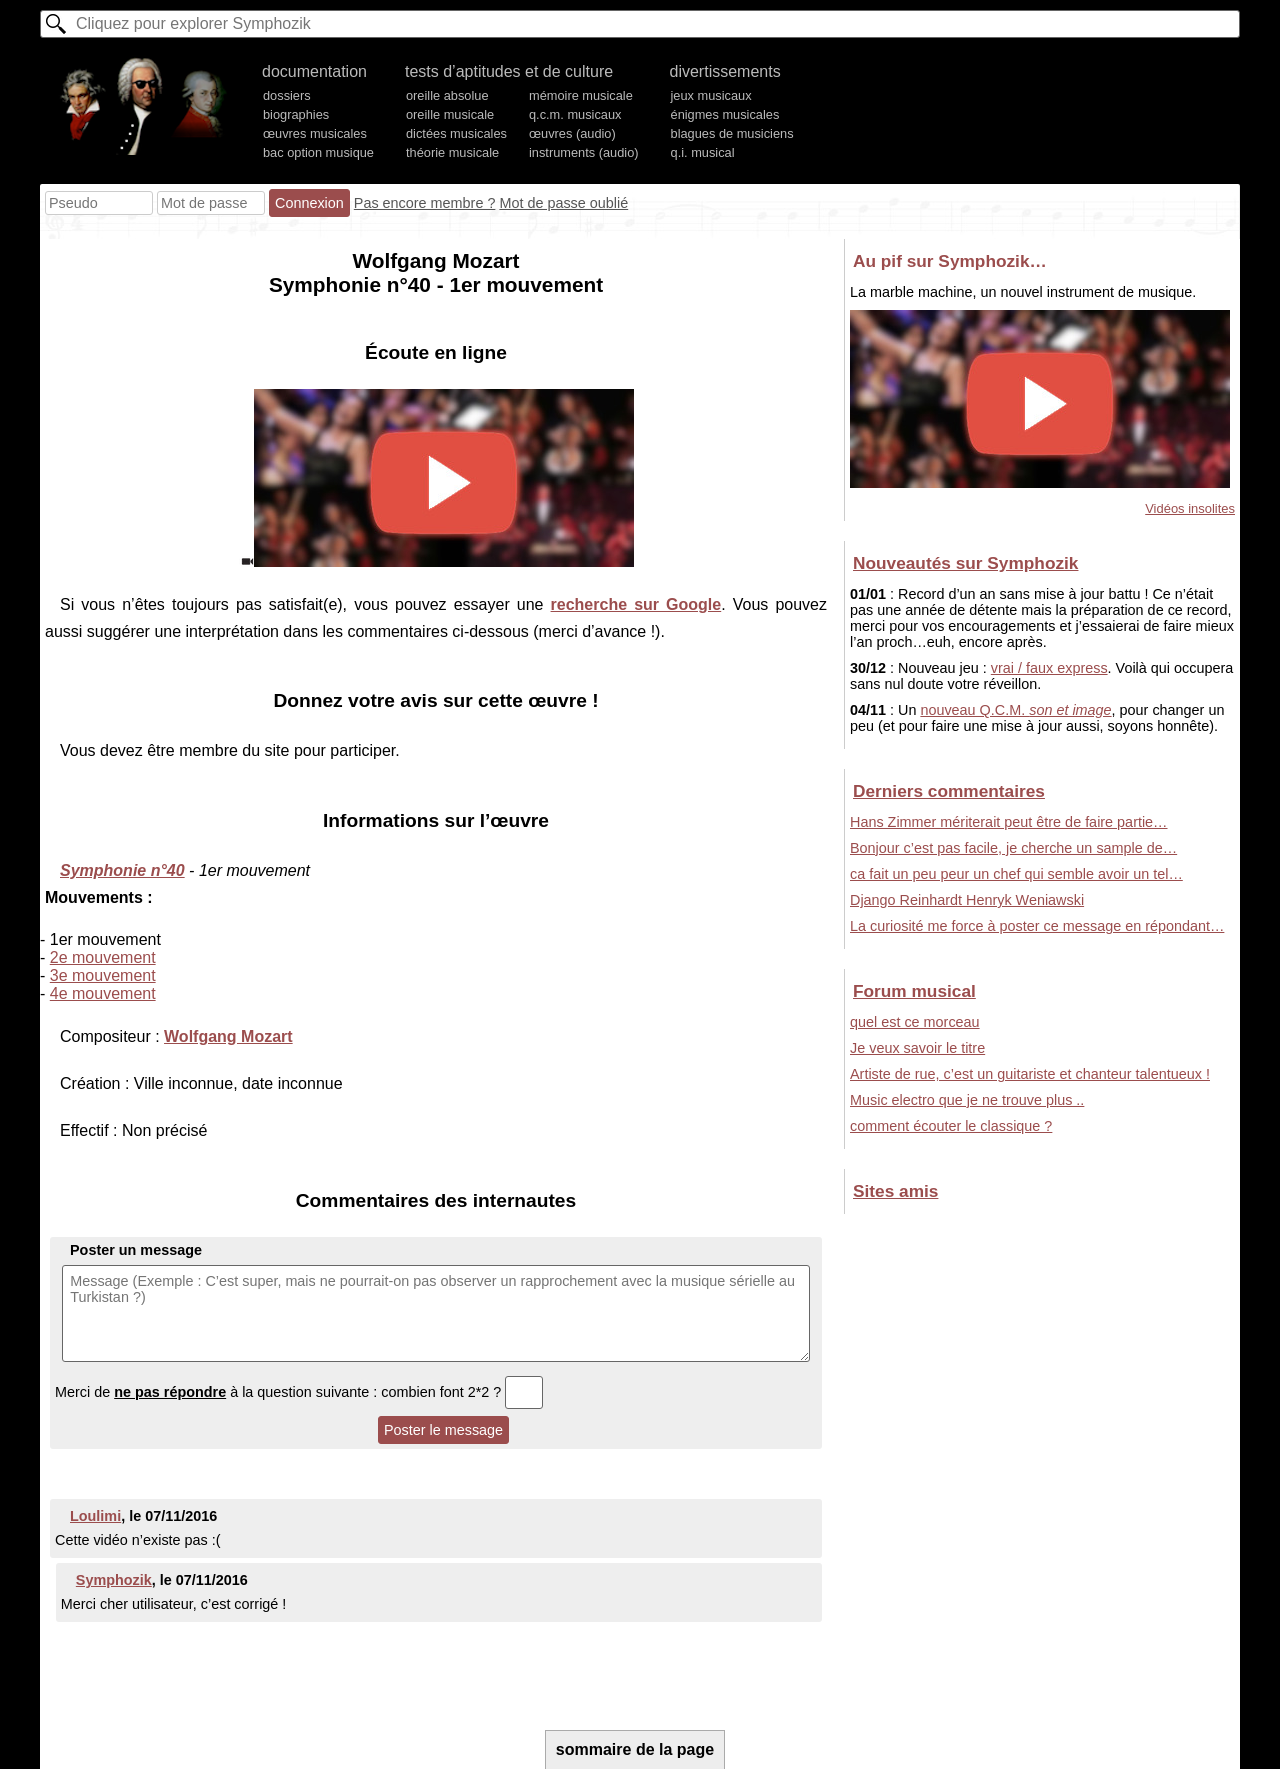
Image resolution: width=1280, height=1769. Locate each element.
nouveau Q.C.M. (1015, 710)
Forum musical (914, 991)
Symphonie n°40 (122, 870)
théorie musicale (452, 152)
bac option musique (318, 152)
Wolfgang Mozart (228, 1036)
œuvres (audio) (572, 133)
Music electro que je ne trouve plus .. (967, 1100)
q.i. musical (703, 152)
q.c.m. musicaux (575, 114)
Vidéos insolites (1190, 508)
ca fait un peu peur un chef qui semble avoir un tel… (1016, 874)
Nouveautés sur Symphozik (965, 563)
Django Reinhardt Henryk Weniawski (967, 900)
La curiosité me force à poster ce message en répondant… (1037, 926)
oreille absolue (447, 95)
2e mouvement (103, 957)
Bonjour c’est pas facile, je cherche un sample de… (1013, 848)
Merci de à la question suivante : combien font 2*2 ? (299, 1392)
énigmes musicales (725, 114)
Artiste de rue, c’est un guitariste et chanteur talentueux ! (1030, 1074)
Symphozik (114, 1580)
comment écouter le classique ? (951, 1126)
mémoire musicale (581, 95)
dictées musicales (456, 133)
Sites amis (895, 1191)
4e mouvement (103, 993)
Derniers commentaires (949, 791)
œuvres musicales (315, 133)
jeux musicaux (711, 95)
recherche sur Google (636, 604)
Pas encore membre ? (425, 203)
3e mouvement (103, 975)
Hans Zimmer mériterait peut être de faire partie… (1009, 822)
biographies (296, 114)
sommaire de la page (635, 1749)
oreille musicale (450, 114)
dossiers (287, 95)
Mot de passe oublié (563, 203)
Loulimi (95, 1516)
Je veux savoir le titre (917, 1048)
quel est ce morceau (915, 1022)
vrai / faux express (1049, 668)
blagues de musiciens (732, 133)
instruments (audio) (584, 152)
